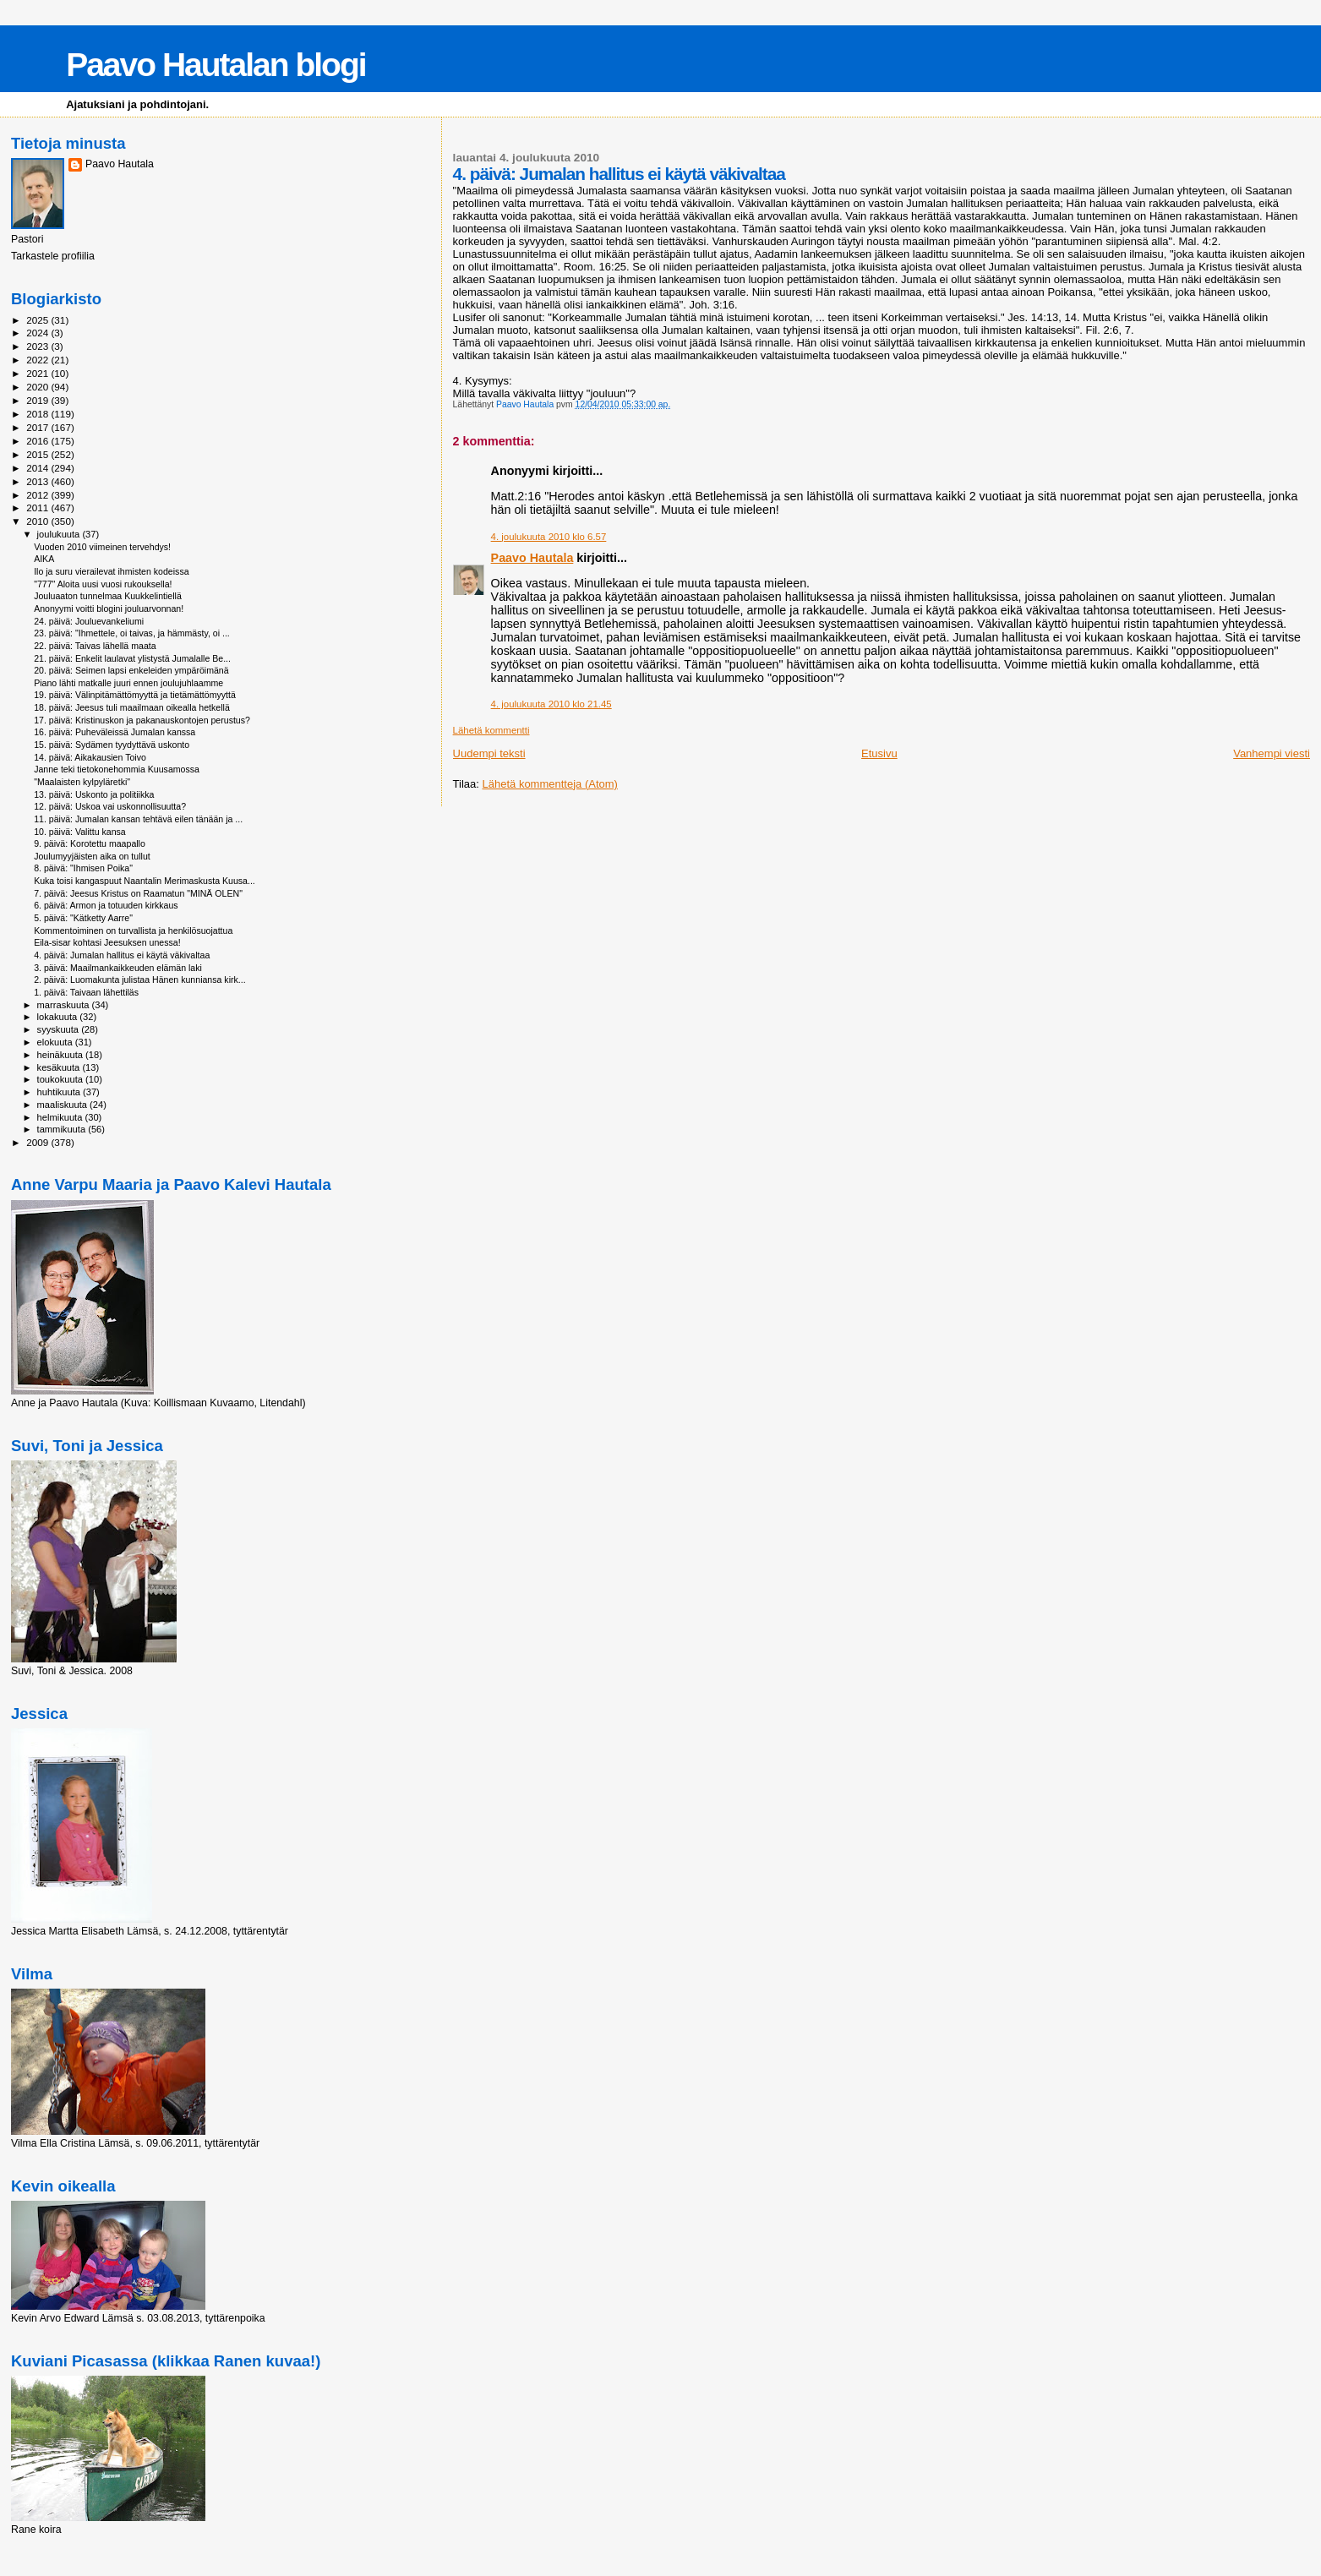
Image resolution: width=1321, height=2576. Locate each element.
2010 (38, 521)
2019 (38, 400)
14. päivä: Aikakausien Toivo (90, 757)
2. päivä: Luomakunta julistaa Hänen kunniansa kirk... (140, 979)
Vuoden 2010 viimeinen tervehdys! (102, 547)
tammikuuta (63, 1129)
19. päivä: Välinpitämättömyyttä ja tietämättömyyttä (135, 695)
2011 (38, 507)
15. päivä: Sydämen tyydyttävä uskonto (111, 745)
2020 (38, 386)
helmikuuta (61, 1117)
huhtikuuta (60, 1092)
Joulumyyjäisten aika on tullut (92, 856)
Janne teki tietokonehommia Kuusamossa (116, 769)
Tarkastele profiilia (53, 256)
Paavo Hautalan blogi (215, 64)
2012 (38, 494)
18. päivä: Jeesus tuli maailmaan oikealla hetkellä (132, 707)
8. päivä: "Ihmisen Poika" (83, 868)
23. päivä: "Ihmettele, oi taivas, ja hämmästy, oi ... (132, 633)
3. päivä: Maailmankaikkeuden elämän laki (118, 968)
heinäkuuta (61, 1055)
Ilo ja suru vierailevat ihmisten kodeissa (111, 571)
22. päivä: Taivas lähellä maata (95, 646)
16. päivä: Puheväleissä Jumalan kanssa (114, 732)
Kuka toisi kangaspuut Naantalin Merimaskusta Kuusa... (144, 881)
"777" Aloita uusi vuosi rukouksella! (103, 584)
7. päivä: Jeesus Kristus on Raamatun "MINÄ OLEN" (138, 893)
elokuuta (56, 1042)
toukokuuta (61, 1079)
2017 (38, 427)
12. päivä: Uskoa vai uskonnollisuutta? (110, 806)
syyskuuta (59, 1029)
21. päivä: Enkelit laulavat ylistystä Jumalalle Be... (132, 658)
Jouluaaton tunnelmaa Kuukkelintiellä (108, 596)
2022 (38, 359)
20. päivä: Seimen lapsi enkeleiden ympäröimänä (131, 670)
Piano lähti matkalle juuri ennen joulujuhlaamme (128, 683)
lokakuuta (58, 1017)
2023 (38, 346)
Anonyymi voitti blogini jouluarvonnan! (108, 608)
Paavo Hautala (532, 558)
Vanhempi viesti (1271, 753)
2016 (38, 440)
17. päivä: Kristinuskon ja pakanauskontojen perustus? (142, 720)
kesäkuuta (60, 1067)
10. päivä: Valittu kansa (80, 832)
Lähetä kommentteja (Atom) (550, 784)
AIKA (44, 559)
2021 (38, 373)
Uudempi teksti (489, 753)
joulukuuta (60, 534)
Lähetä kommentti (491, 730)
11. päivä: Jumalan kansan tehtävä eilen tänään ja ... (138, 819)
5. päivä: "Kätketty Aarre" (83, 918)
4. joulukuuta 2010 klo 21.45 (551, 704)
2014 (38, 467)
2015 (38, 454)
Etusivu (879, 753)
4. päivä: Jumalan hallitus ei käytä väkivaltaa (122, 955)
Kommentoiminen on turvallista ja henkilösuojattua (133, 930)
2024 (38, 332)
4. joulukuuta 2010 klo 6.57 (549, 537)
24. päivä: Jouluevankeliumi (89, 621)
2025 (38, 319)
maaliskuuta (63, 1105)
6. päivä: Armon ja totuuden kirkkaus (106, 905)
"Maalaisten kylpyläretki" (82, 782)
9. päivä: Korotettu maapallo (89, 843)
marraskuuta (64, 1005)
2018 (38, 413)
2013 (38, 481)
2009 (38, 1142)
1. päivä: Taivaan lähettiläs (86, 992)
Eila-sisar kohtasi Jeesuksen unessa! (107, 942)
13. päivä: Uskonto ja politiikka (94, 794)
